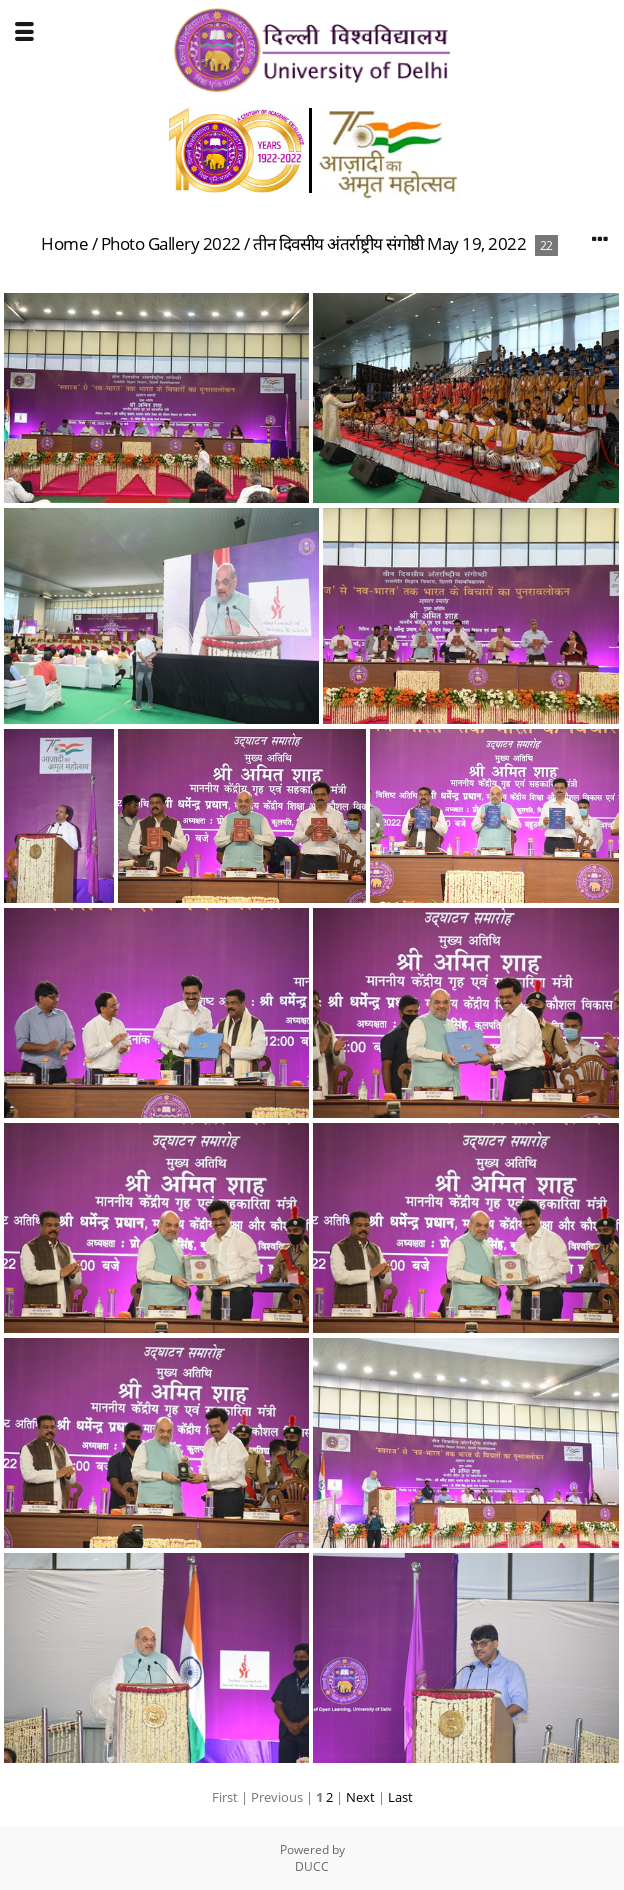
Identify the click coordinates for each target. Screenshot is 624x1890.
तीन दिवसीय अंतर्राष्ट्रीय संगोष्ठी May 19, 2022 (389, 243)
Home (64, 243)
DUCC (312, 1866)
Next (360, 1797)
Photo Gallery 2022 (171, 243)
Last (400, 1797)
